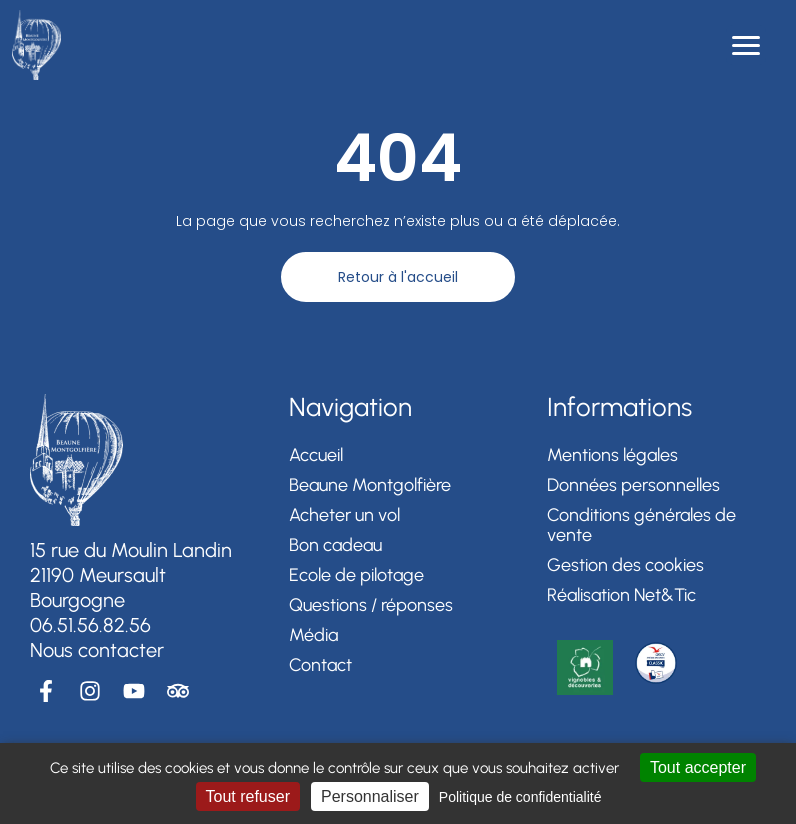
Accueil (316, 455)
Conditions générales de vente (641, 525)
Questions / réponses (371, 605)
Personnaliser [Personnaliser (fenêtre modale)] (370, 796)
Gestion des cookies (625, 565)
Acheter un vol (344, 515)
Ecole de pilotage (356, 575)
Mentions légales (612, 455)
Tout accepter (698, 767)
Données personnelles (633, 485)
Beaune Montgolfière (370, 485)
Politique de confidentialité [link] (520, 797)
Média (313, 635)
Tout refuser (248, 796)
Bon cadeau (335, 545)
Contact (320, 665)
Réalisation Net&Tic (621, 595)
